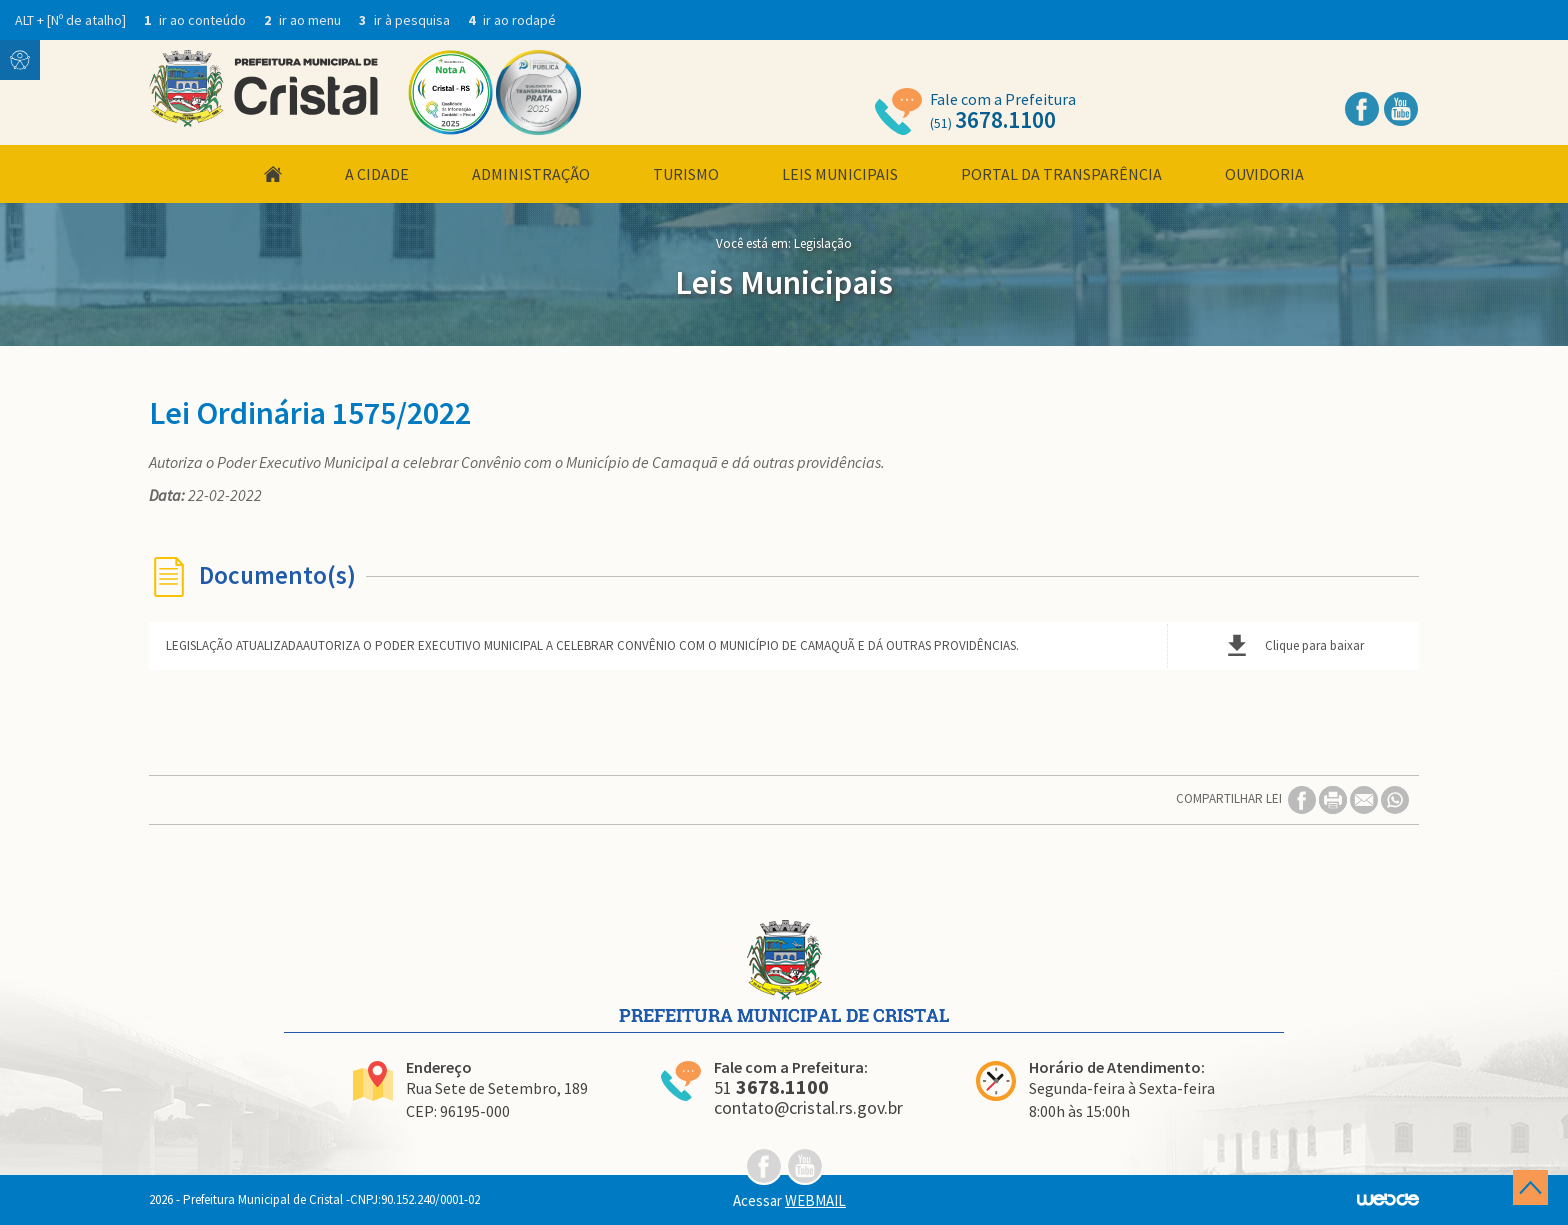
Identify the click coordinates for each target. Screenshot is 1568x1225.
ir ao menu (304, 20)
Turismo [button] (686, 174)
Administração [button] (531, 174)
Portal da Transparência (1061, 174)
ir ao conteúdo (196, 20)
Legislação (823, 243)
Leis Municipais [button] (840, 174)
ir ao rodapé (512, 20)
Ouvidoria (1264, 174)
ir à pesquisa (406, 20)
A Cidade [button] (377, 174)
